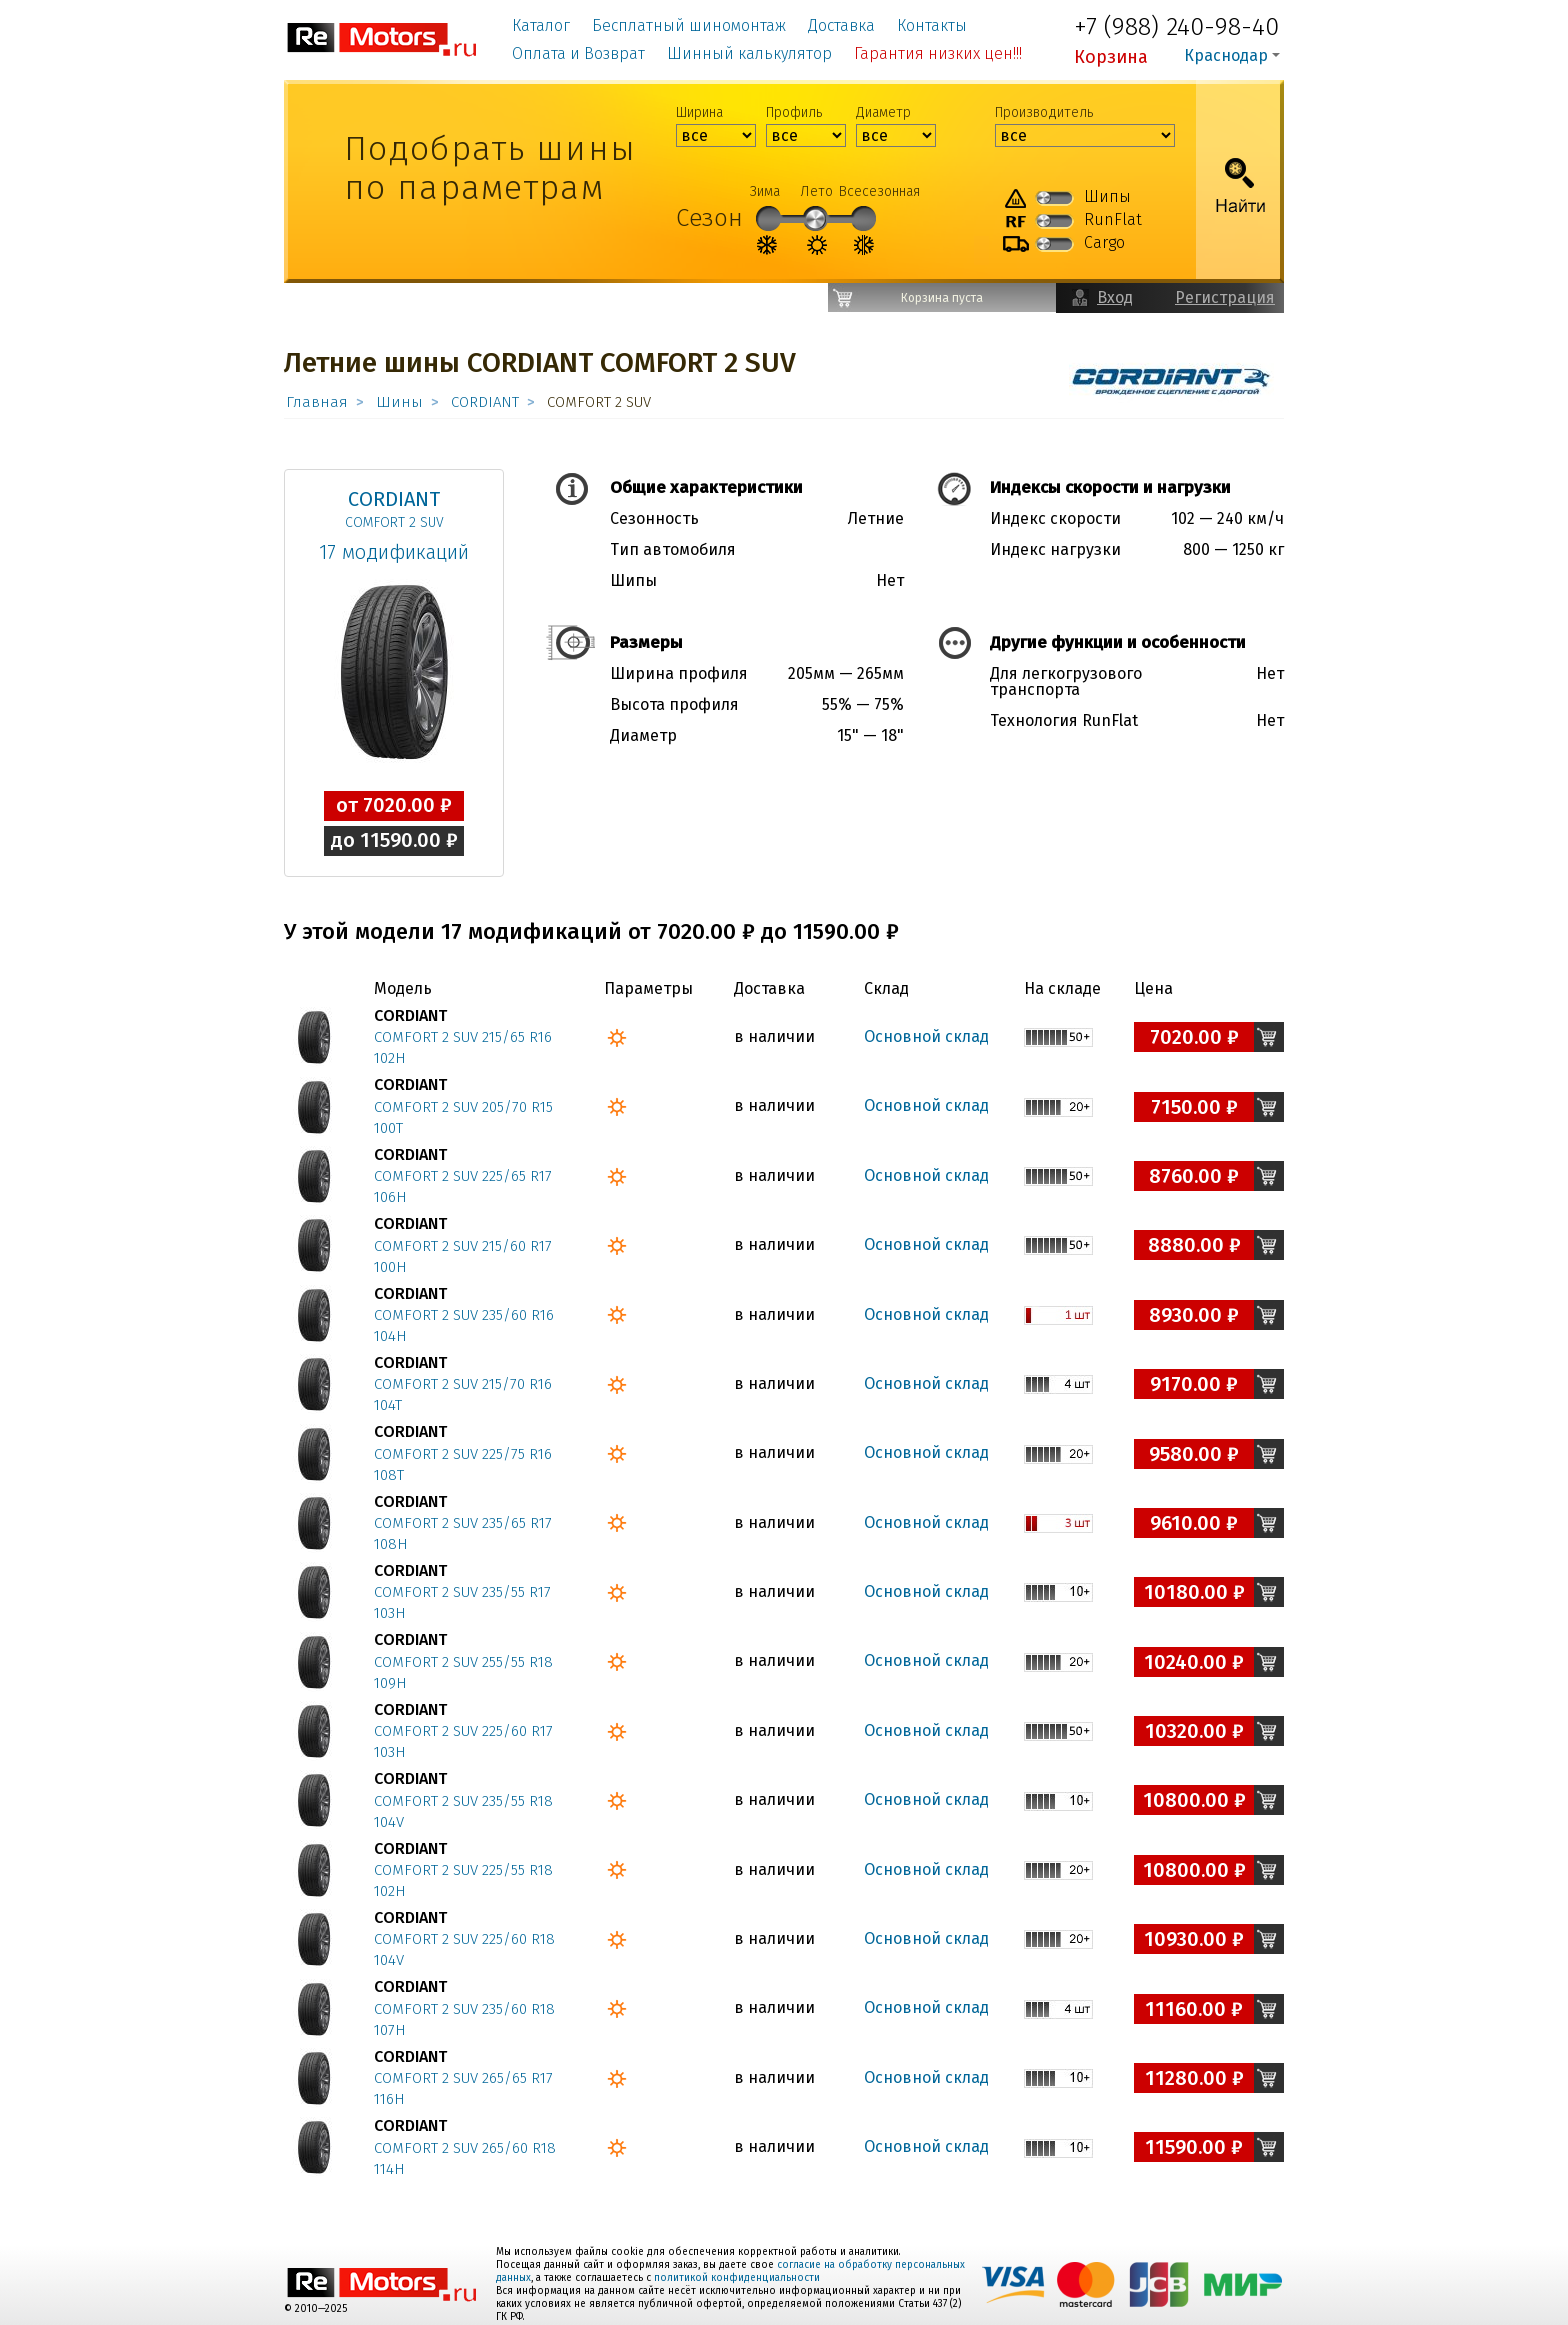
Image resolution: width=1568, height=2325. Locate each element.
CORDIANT (485, 402)
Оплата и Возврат (578, 53)
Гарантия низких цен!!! (938, 53)
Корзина (1111, 57)
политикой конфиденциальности (737, 2278)
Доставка (841, 25)
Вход (1115, 297)
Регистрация (1225, 297)
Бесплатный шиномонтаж (689, 25)
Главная (317, 402)
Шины (399, 402)
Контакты (932, 25)
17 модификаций (394, 552)
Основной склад (926, 1036)
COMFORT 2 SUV (394, 522)
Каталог (541, 25)
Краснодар (1226, 55)
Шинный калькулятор (749, 53)
